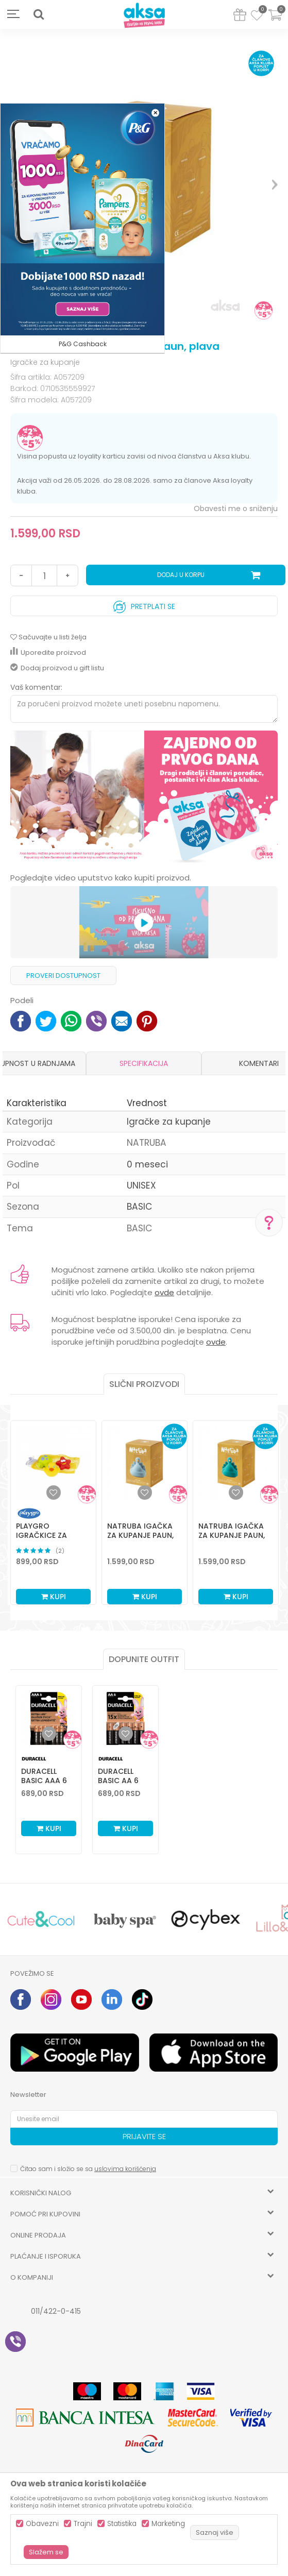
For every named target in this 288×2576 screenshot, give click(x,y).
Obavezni (42, 2524)
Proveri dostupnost (63, 975)
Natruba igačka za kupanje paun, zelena (231, 1535)
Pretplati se (144, 604)
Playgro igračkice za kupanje (41, 1535)
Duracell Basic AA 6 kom (118, 1780)
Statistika (122, 2524)
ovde (164, 1292)
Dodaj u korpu (181, 574)
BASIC (139, 1206)
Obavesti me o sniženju (236, 508)
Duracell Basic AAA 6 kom (44, 1780)
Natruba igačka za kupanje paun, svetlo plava (140, 1535)
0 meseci (147, 1164)
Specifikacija (144, 1063)
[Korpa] (275, 21)
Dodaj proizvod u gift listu (57, 668)
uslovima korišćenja (125, 2168)
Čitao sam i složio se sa (88, 2169)
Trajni (83, 2524)
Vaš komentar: (36, 687)
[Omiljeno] (257, 17)
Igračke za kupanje (45, 362)
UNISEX (141, 1185)
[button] (38, 14)
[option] (144, 798)
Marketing (168, 2524)
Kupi (53, 1596)
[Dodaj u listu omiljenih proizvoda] (49, 1733)
